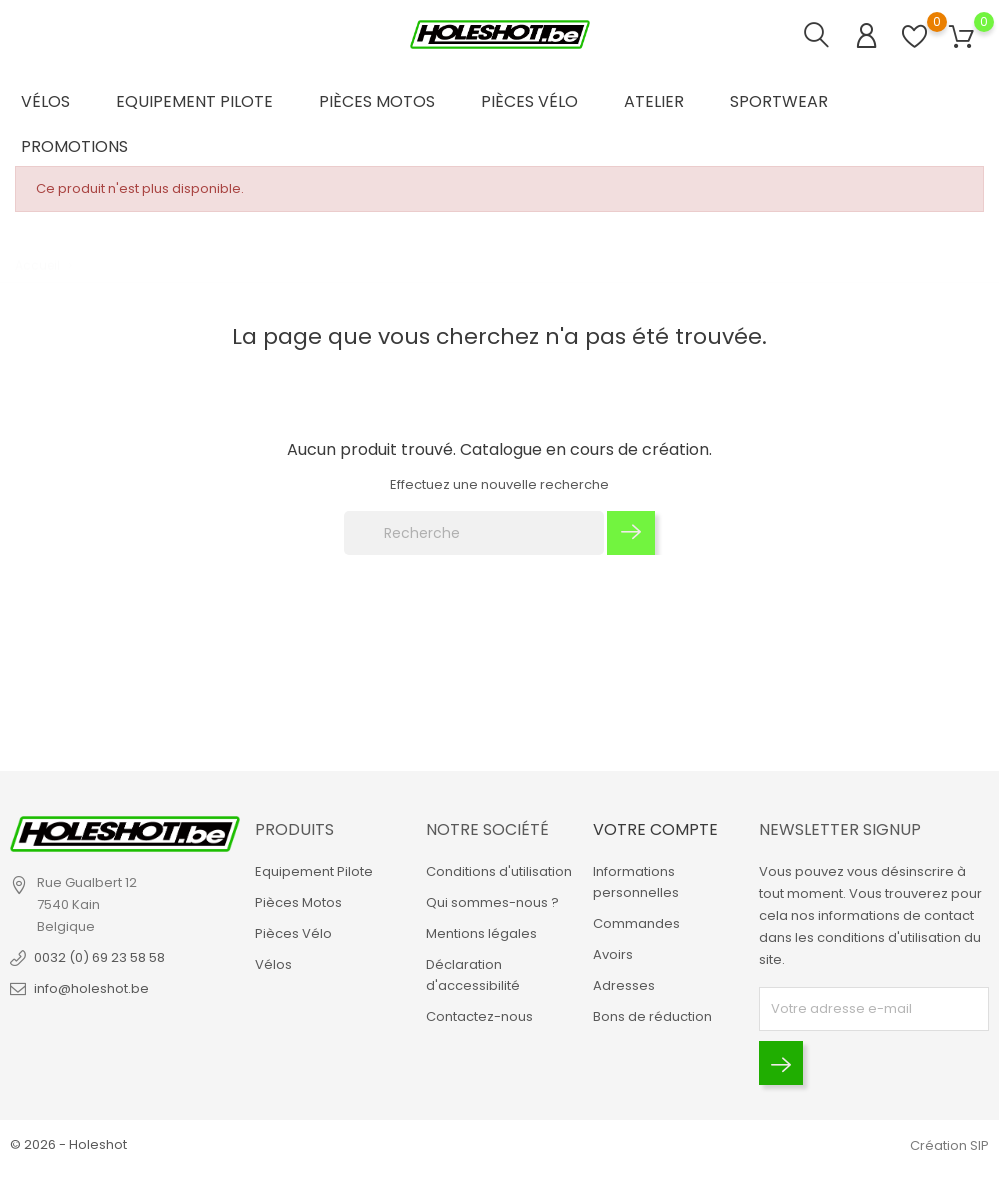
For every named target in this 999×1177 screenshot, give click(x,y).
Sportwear (779, 101)
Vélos (45, 101)
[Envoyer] (781, 1063)
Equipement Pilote (194, 101)
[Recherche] (474, 533)
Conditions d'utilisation (499, 871)
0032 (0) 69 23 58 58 (99, 957)
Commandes (636, 923)
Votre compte (655, 829)
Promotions (74, 146)
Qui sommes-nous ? (492, 902)
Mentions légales (481, 933)
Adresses (624, 985)
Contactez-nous (479, 1016)
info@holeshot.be (91, 988)
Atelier (654, 101)
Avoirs (613, 954)
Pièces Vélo (529, 101)
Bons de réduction (652, 1016)
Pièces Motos (377, 101)
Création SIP (949, 1145)
